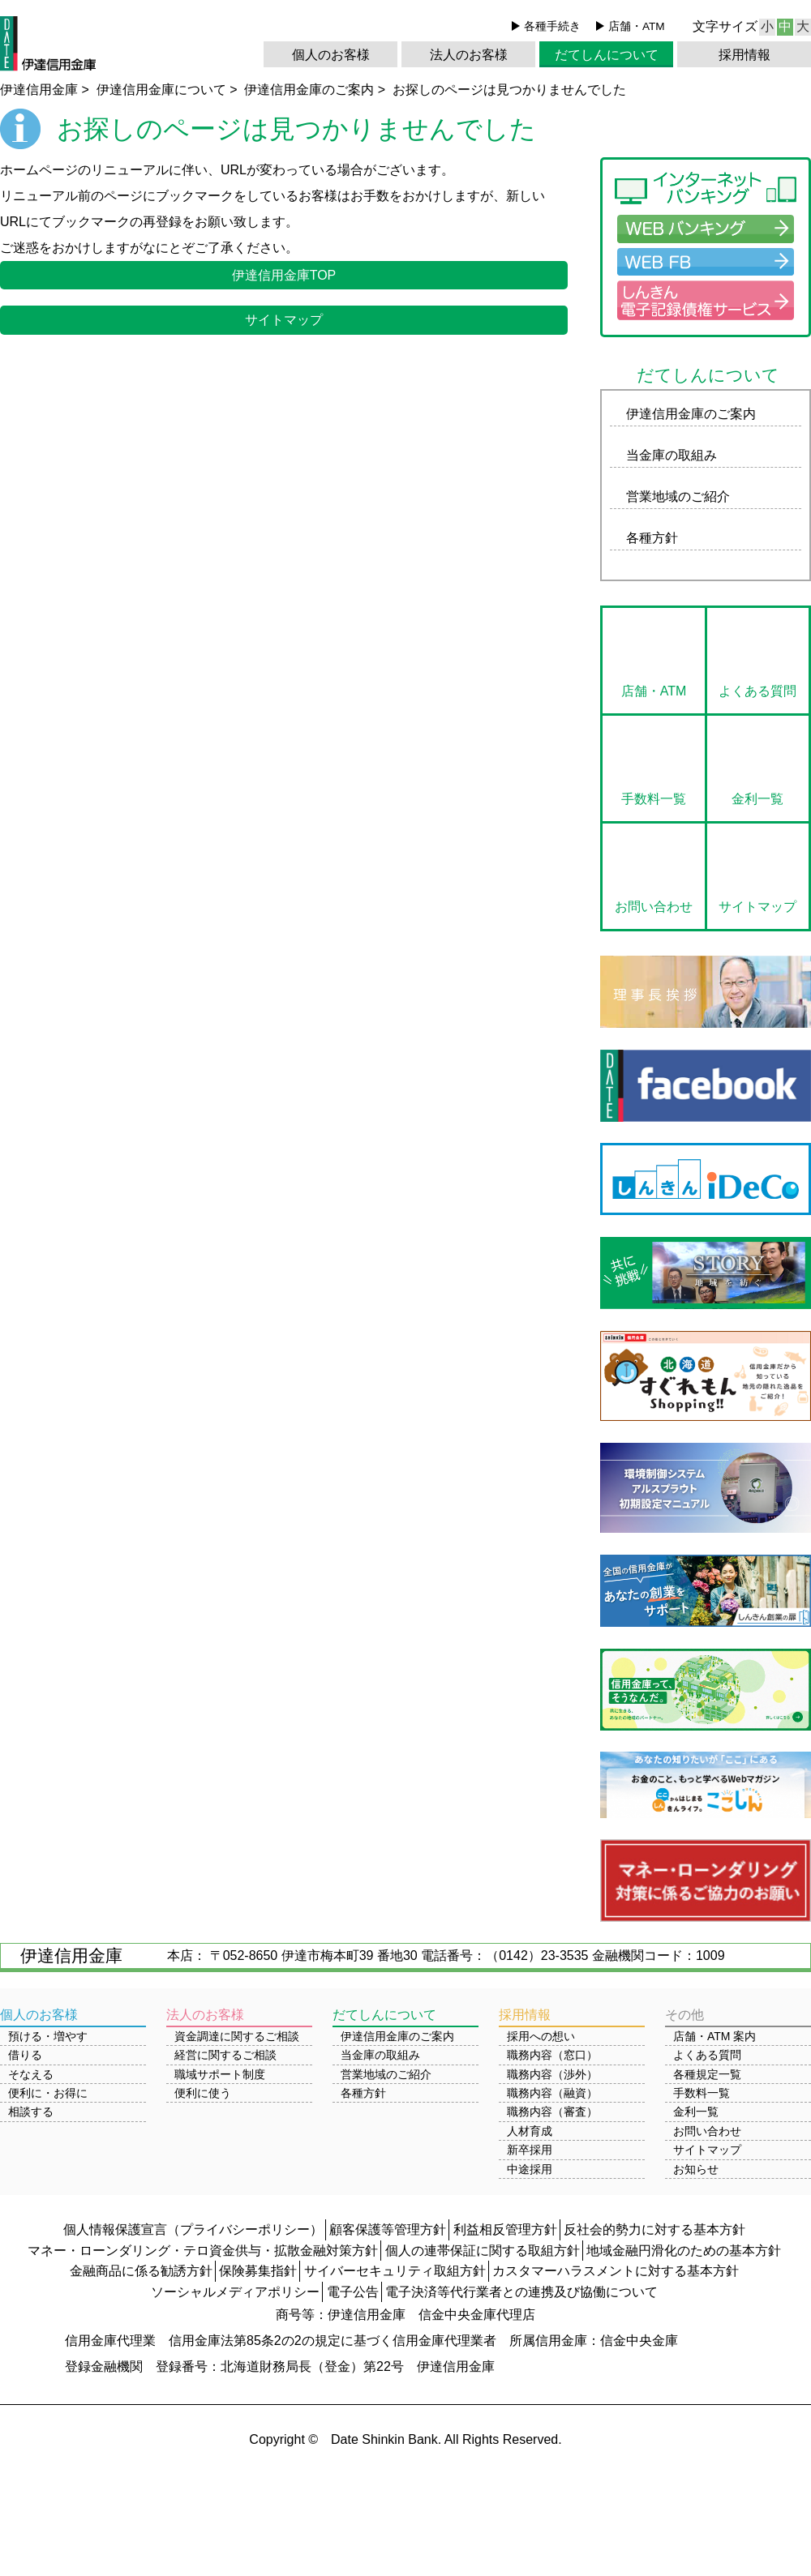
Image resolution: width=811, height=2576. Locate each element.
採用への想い (541, 2036)
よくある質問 (757, 691)
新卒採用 (529, 2149)
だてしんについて (607, 55)
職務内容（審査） (552, 2111)
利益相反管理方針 (505, 2229)
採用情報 (744, 55)
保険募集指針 (258, 2271)
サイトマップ (284, 320)
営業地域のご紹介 (678, 496)
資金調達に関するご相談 (236, 2036)
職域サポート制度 (219, 2074)
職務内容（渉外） (552, 2074)
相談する (31, 2111)
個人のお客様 (331, 55)
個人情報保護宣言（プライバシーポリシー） (193, 2229)
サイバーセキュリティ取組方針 (395, 2271)
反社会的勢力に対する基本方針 (654, 2229)
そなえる (31, 2074)
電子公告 (353, 2292)
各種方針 (652, 538)
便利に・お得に (48, 2092)
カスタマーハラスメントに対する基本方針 (615, 2271)
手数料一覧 (653, 799)
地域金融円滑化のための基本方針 (683, 2250)
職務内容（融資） (552, 2092)
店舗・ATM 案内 (714, 2036)
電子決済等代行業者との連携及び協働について (521, 2292)
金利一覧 (757, 799)
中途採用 (529, 2169)
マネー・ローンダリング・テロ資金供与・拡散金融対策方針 (203, 2250)
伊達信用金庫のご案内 (691, 414)
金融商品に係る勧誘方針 (141, 2271)
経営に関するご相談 (225, 2054)
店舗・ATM (636, 26)
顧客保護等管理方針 (387, 2229)
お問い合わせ (654, 907)
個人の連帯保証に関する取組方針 (482, 2250)
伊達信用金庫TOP (284, 275)
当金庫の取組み (671, 455)
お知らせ (696, 2169)
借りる (25, 2054)
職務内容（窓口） (552, 2054)
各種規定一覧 (707, 2074)
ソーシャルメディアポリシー (235, 2292)
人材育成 (529, 2131)
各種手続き (552, 26)
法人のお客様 (469, 55)
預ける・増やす (48, 2036)
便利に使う (202, 2092)
